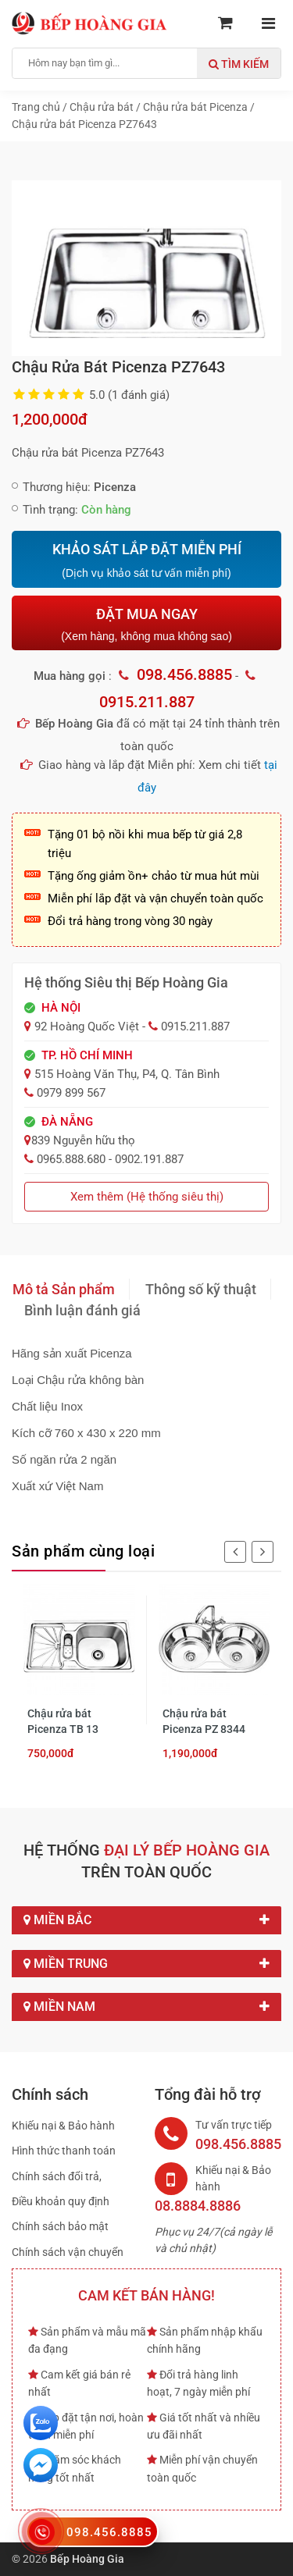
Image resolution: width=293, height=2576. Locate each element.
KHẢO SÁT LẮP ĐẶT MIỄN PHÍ (146, 560)
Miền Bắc (146, 1920)
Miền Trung (146, 1964)
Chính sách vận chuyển (67, 2252)
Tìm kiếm (239, 64)
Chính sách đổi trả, (57, 2176)
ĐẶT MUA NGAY (146, 624)
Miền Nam (146, 2007)
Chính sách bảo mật (60, 2226)
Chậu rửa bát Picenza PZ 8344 (204, 1721)
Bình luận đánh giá (82, 1310)
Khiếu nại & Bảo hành (63, 2125)
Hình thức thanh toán (64, 2150)
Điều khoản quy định (60, 2201)
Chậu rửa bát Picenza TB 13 (62, 1721)
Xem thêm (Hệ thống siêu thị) (146, 1197)
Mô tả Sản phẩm (64, 1289)
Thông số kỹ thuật (200, 1289)
